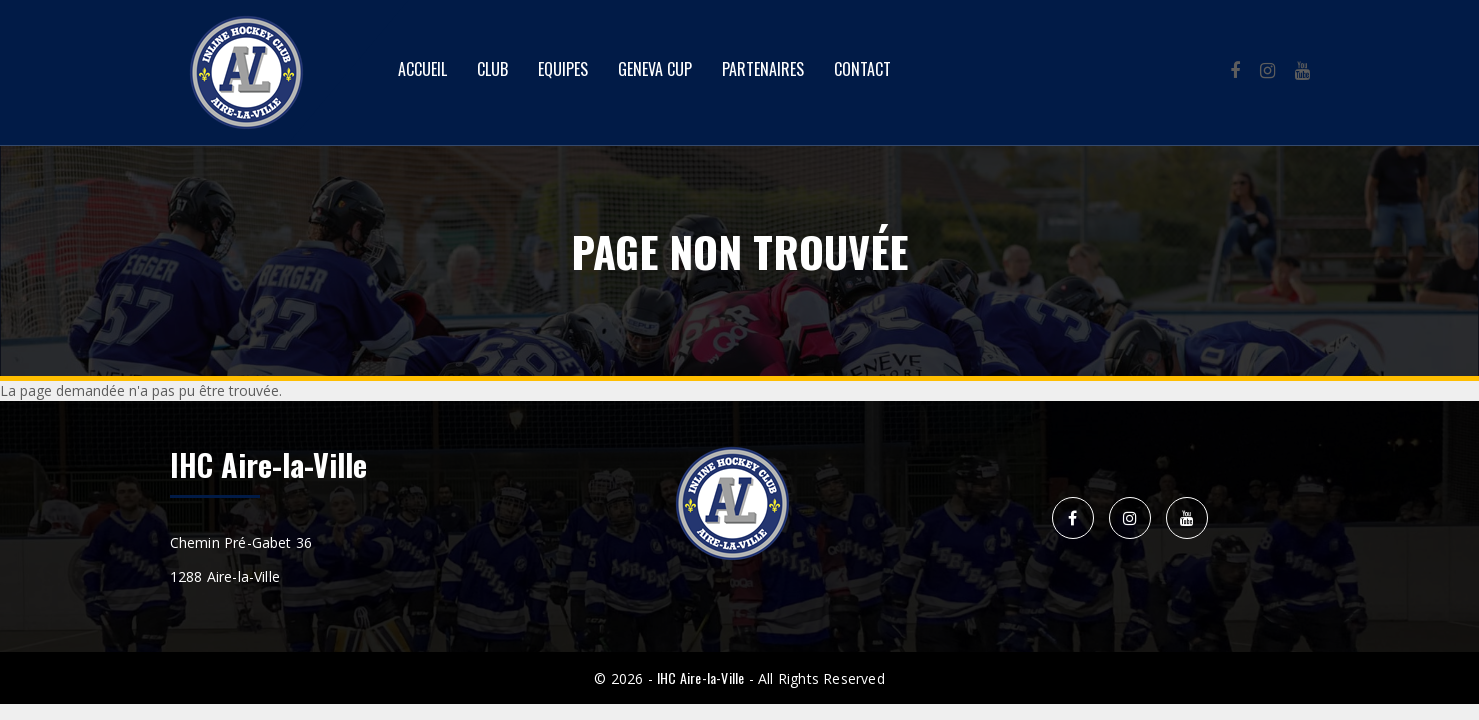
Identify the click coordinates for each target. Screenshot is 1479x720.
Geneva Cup (655, 69)
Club (492, 69)
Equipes (563, 69)
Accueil (422, 69)
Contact (862, 69)
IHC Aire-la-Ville (700, 677)
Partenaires (763, 69)
